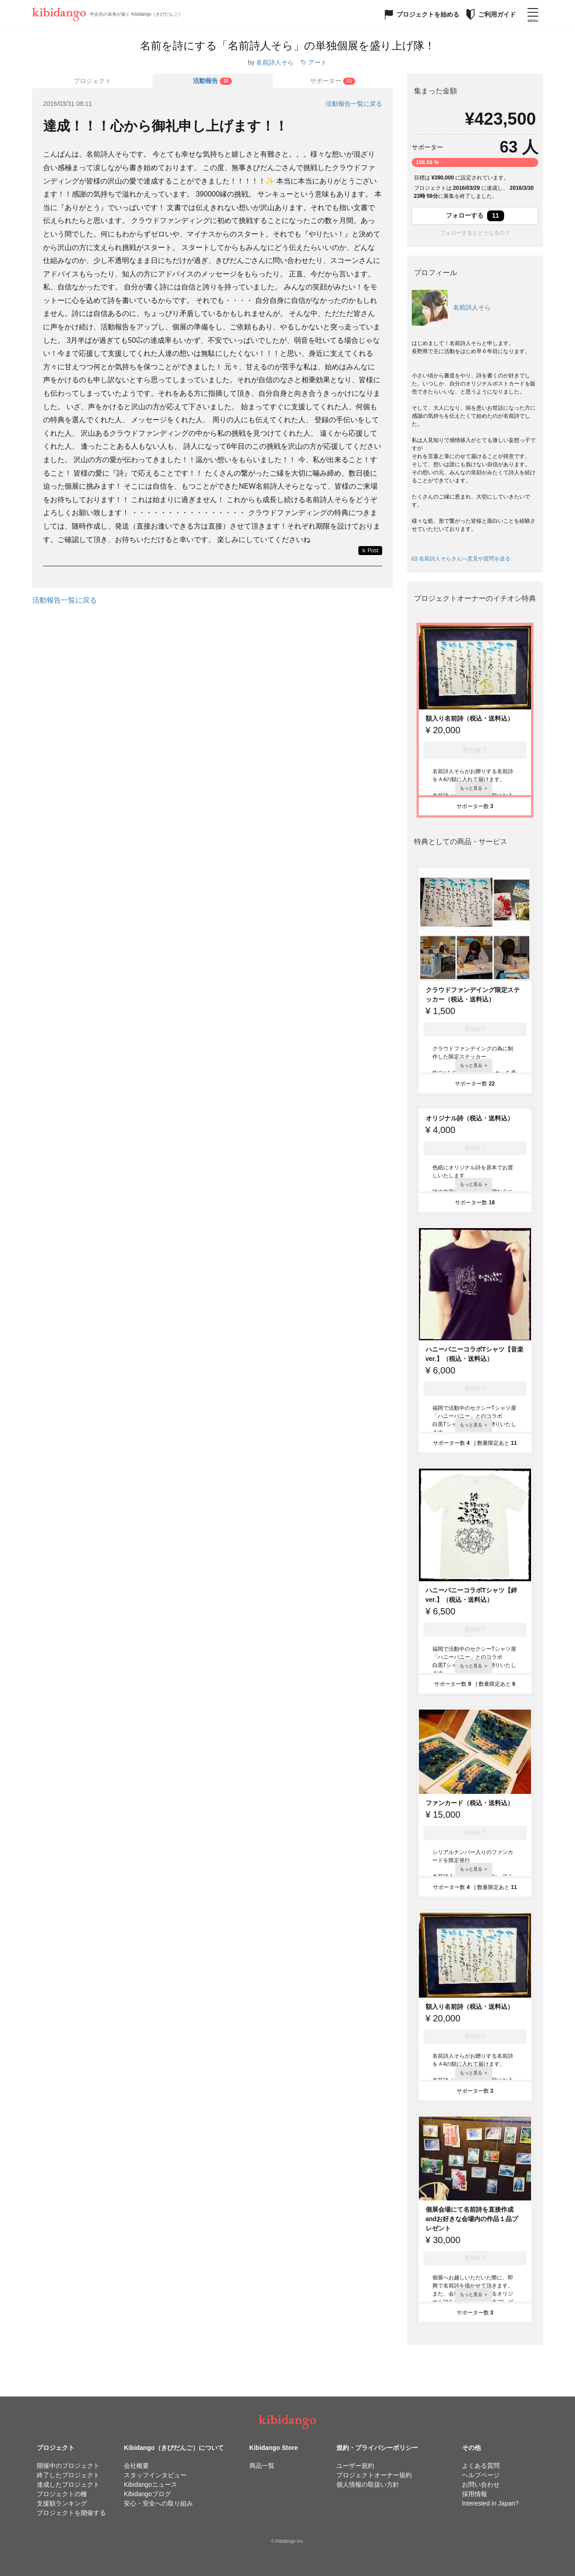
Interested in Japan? (490, 2503)
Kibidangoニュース (150, 2484)
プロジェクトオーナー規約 (374, 2475)
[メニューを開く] (533, 14)
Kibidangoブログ (147, 2493)
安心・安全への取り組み (158, 2503)
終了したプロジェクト (68, 2475)
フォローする (475, 215)
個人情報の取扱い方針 (367, 2484)
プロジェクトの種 (62, 2493)
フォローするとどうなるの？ (475, 233)
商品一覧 (261, 2465)
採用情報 (474, 2493)
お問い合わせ (481, 2484)
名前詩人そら (275, 62)
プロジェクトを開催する (71, 2512)
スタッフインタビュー (155, 2475)
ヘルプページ (481, 2475)
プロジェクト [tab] (92, 80)
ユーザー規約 (355, 2465)
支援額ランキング (62, 2503)
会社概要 (136, 2465)
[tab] (212, 81)
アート (317, 62)
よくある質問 (481, 2465)
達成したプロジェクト (68, 2484)
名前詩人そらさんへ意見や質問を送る (461, 558)
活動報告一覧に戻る (354, 103)
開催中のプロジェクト (68, 2465)
